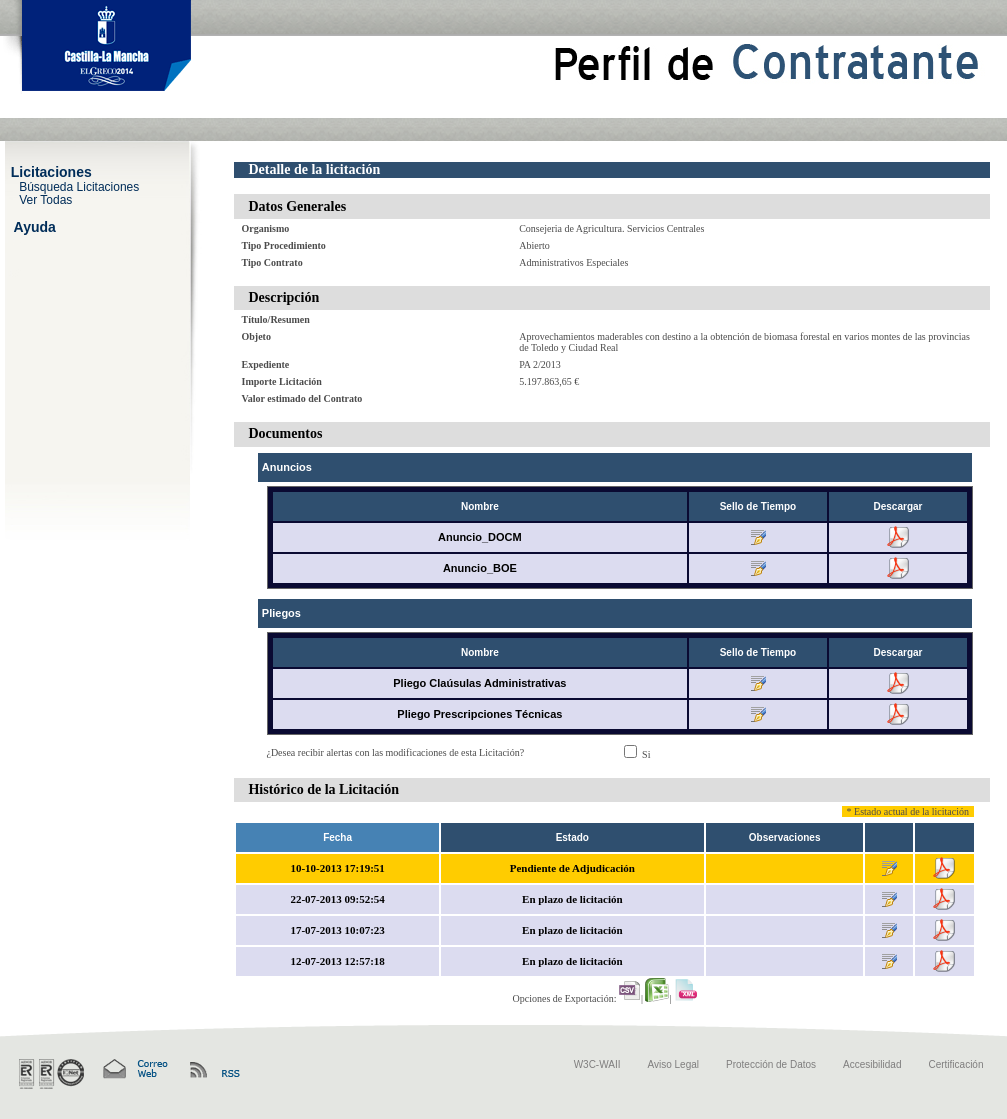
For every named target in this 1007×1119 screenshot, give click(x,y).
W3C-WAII (597, 1064)
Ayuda (35, 226)
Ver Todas (45, 200)
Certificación (955, 1064)
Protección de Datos (771, 1064)
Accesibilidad (872, 1064)
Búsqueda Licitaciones (79, 186)
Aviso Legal (674, 1064)
